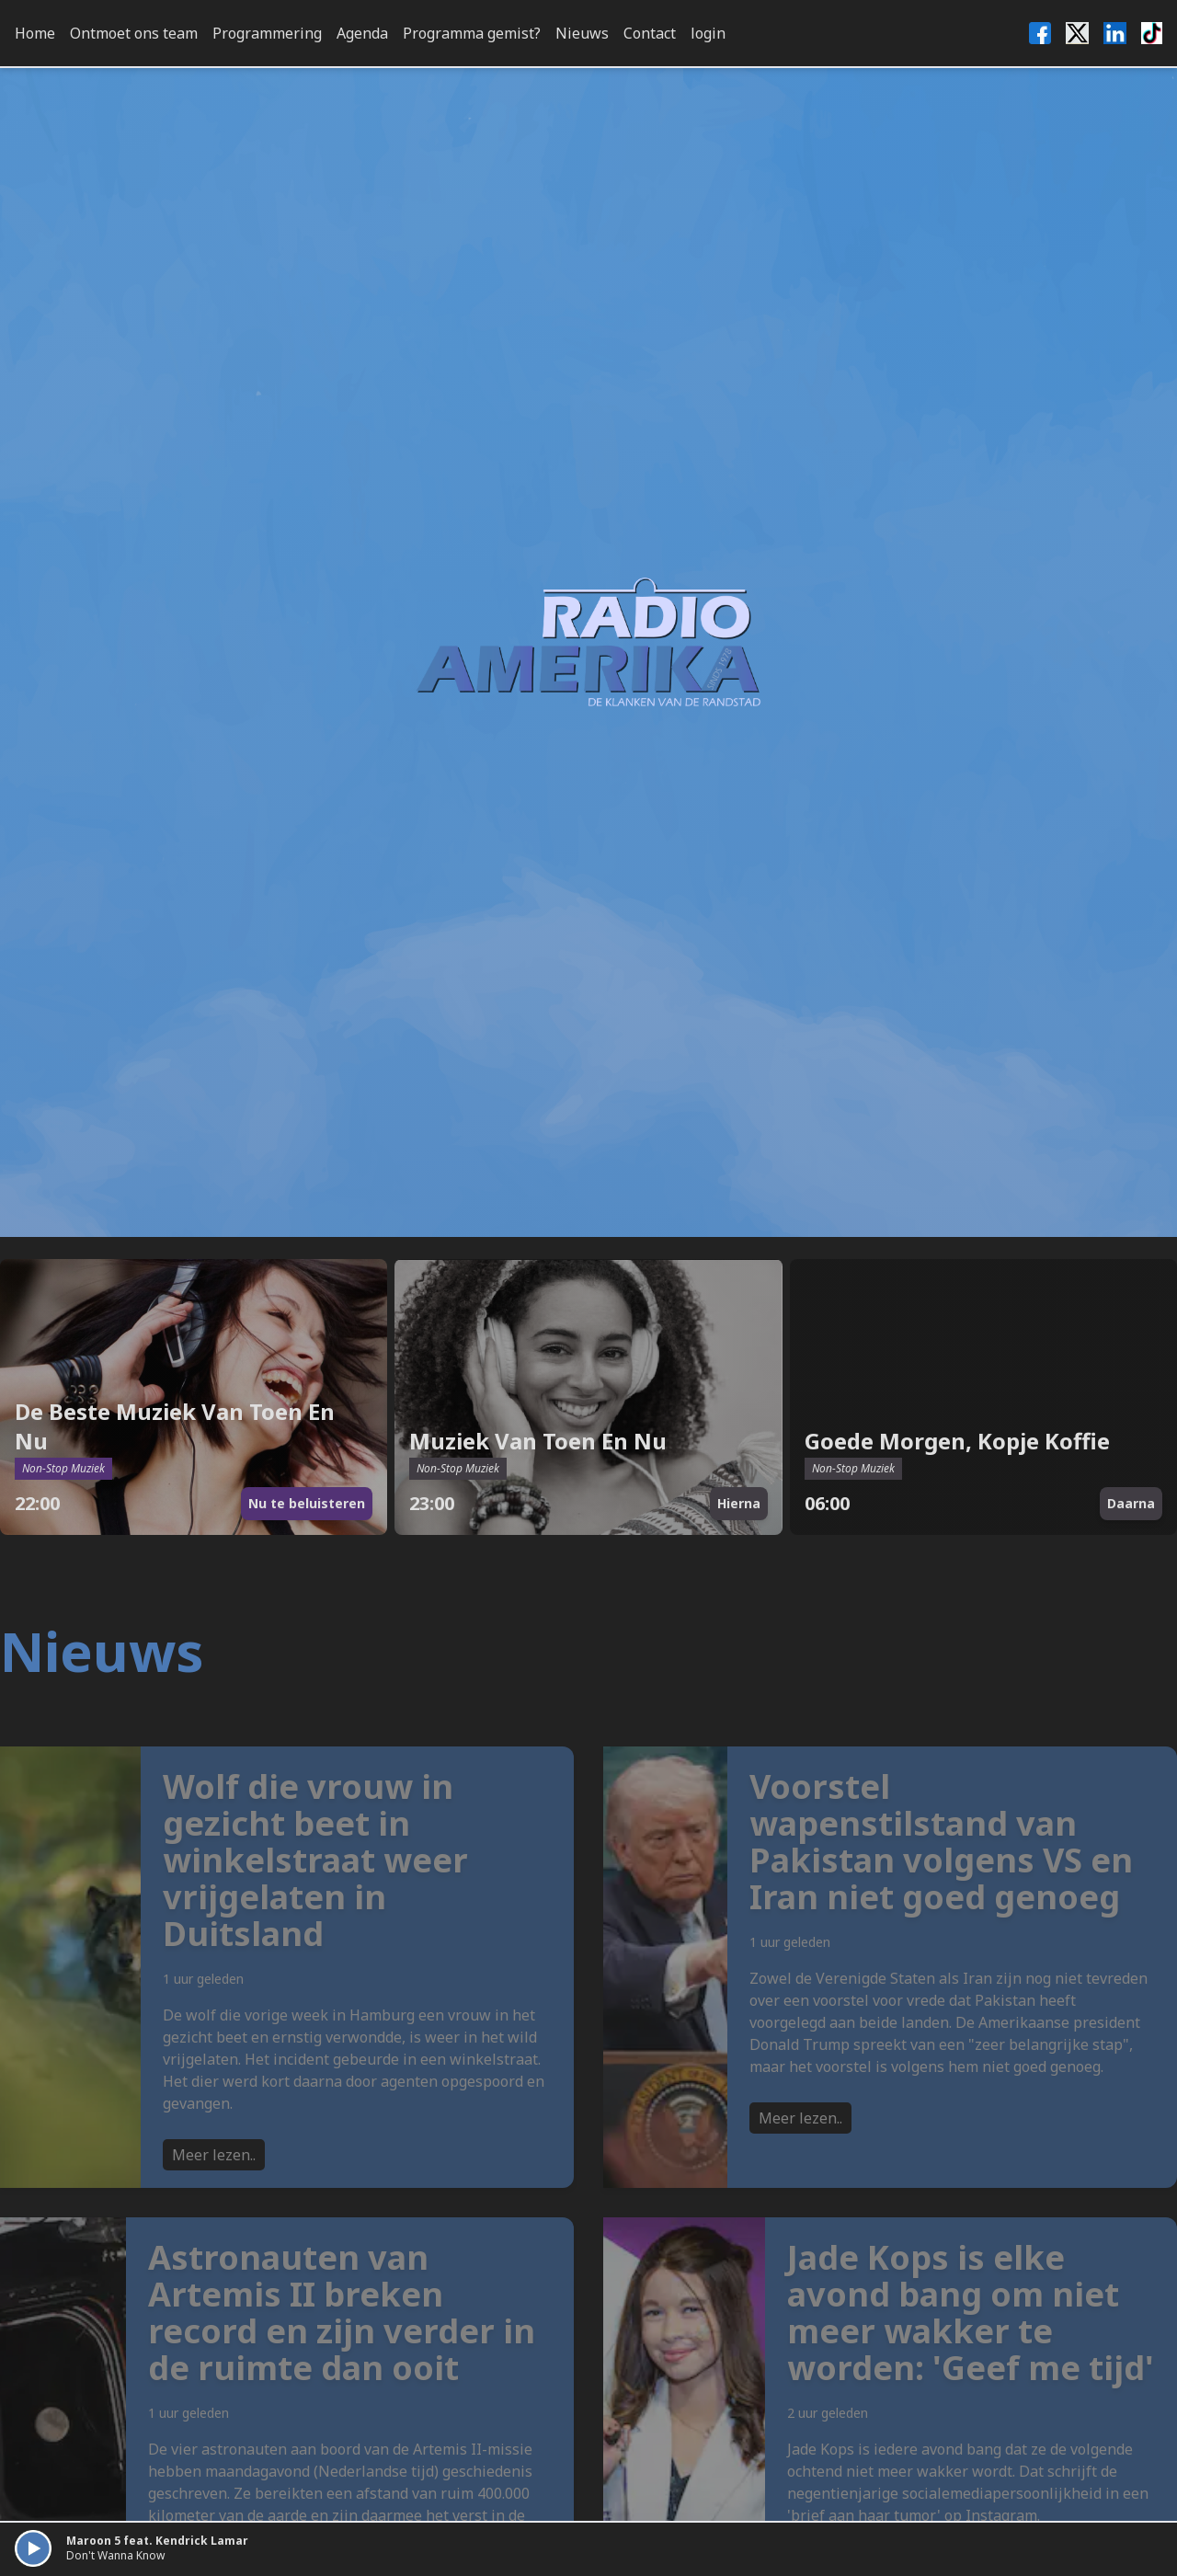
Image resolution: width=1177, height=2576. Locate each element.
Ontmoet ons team (134, 33)
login (708, 33)
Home (35, 33)
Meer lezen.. (214, 2195)
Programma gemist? (472, 33)
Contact (649, 33)
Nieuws (582, 33)
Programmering (267, 33)
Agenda (362, 33)
